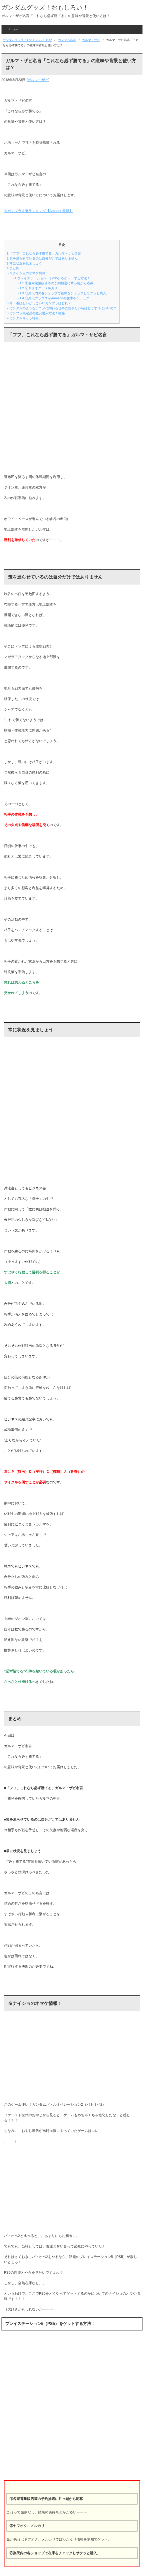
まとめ (13, 268)
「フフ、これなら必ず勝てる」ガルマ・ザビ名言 (44, 253)
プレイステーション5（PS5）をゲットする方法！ (51, 278)
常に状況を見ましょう (24, 263)
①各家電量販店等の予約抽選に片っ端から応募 (55, 283)
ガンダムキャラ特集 (23, 318)
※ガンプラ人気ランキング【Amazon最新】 (38, 211)
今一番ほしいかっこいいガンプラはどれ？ (39, 303)
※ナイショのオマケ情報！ (27, 273)
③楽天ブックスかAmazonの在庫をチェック (53, 298)
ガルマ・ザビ (38, 80)
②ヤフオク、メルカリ (37, 288)
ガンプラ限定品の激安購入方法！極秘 (36, 313)
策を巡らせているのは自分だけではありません (42, 258)
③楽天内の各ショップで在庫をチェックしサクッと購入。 (63, 293)
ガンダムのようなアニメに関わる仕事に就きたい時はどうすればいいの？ (62, 308)
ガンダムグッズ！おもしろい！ (45, 7)
